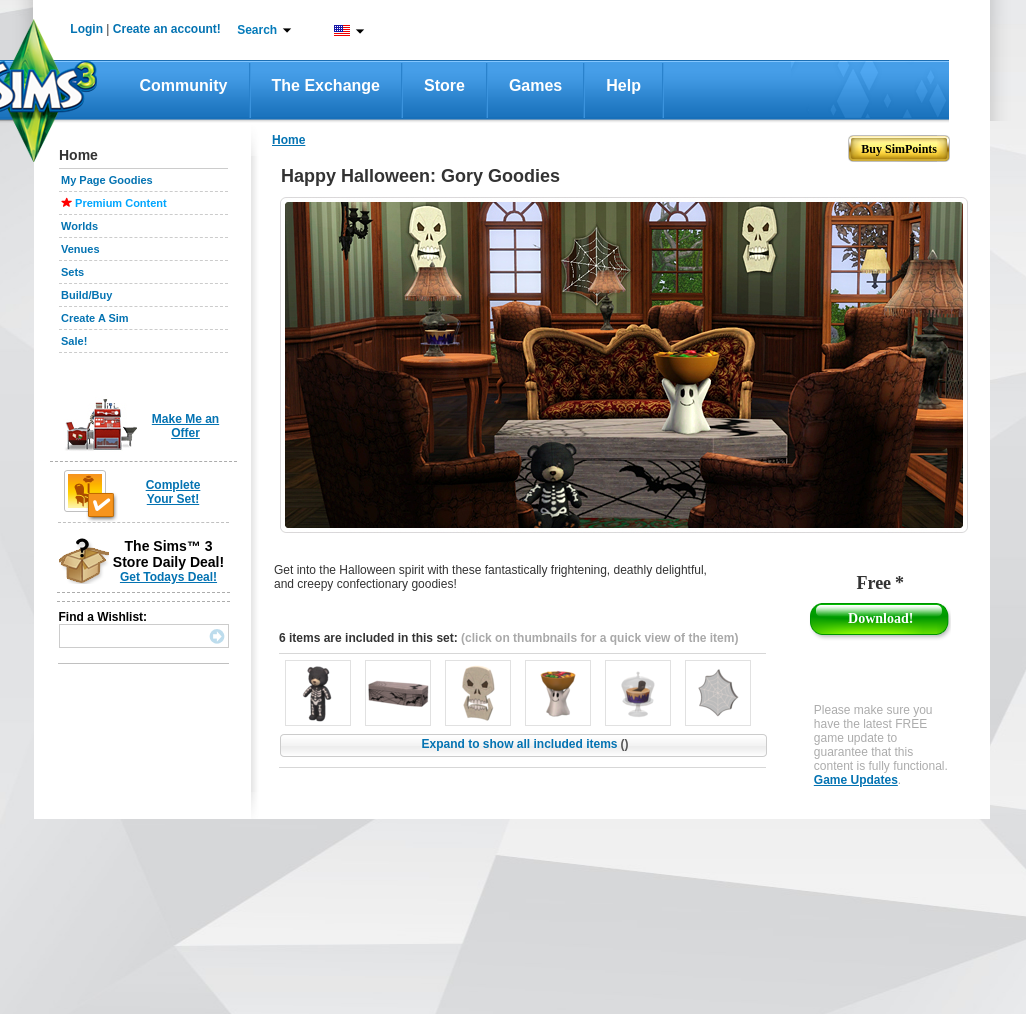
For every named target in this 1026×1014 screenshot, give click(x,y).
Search (257, 30)
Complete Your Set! (173, 492)
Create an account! (167, 29)
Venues (80, 249)
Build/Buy (86, 295)
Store (444, 85)
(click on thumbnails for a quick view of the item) (599, 638)
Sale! (74, 341)
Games (535, 85)
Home (288, 140)
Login (86, 29)
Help (623, 85)
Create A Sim (95, 318)
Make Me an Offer (185, 426)
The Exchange (326, 85)
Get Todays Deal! (168, 577)
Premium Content (121, 203)
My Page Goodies (107, 180)
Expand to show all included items (524, 744)
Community (184, 85)
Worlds (79, 226)
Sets (72, 272)
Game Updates (856, 780)
